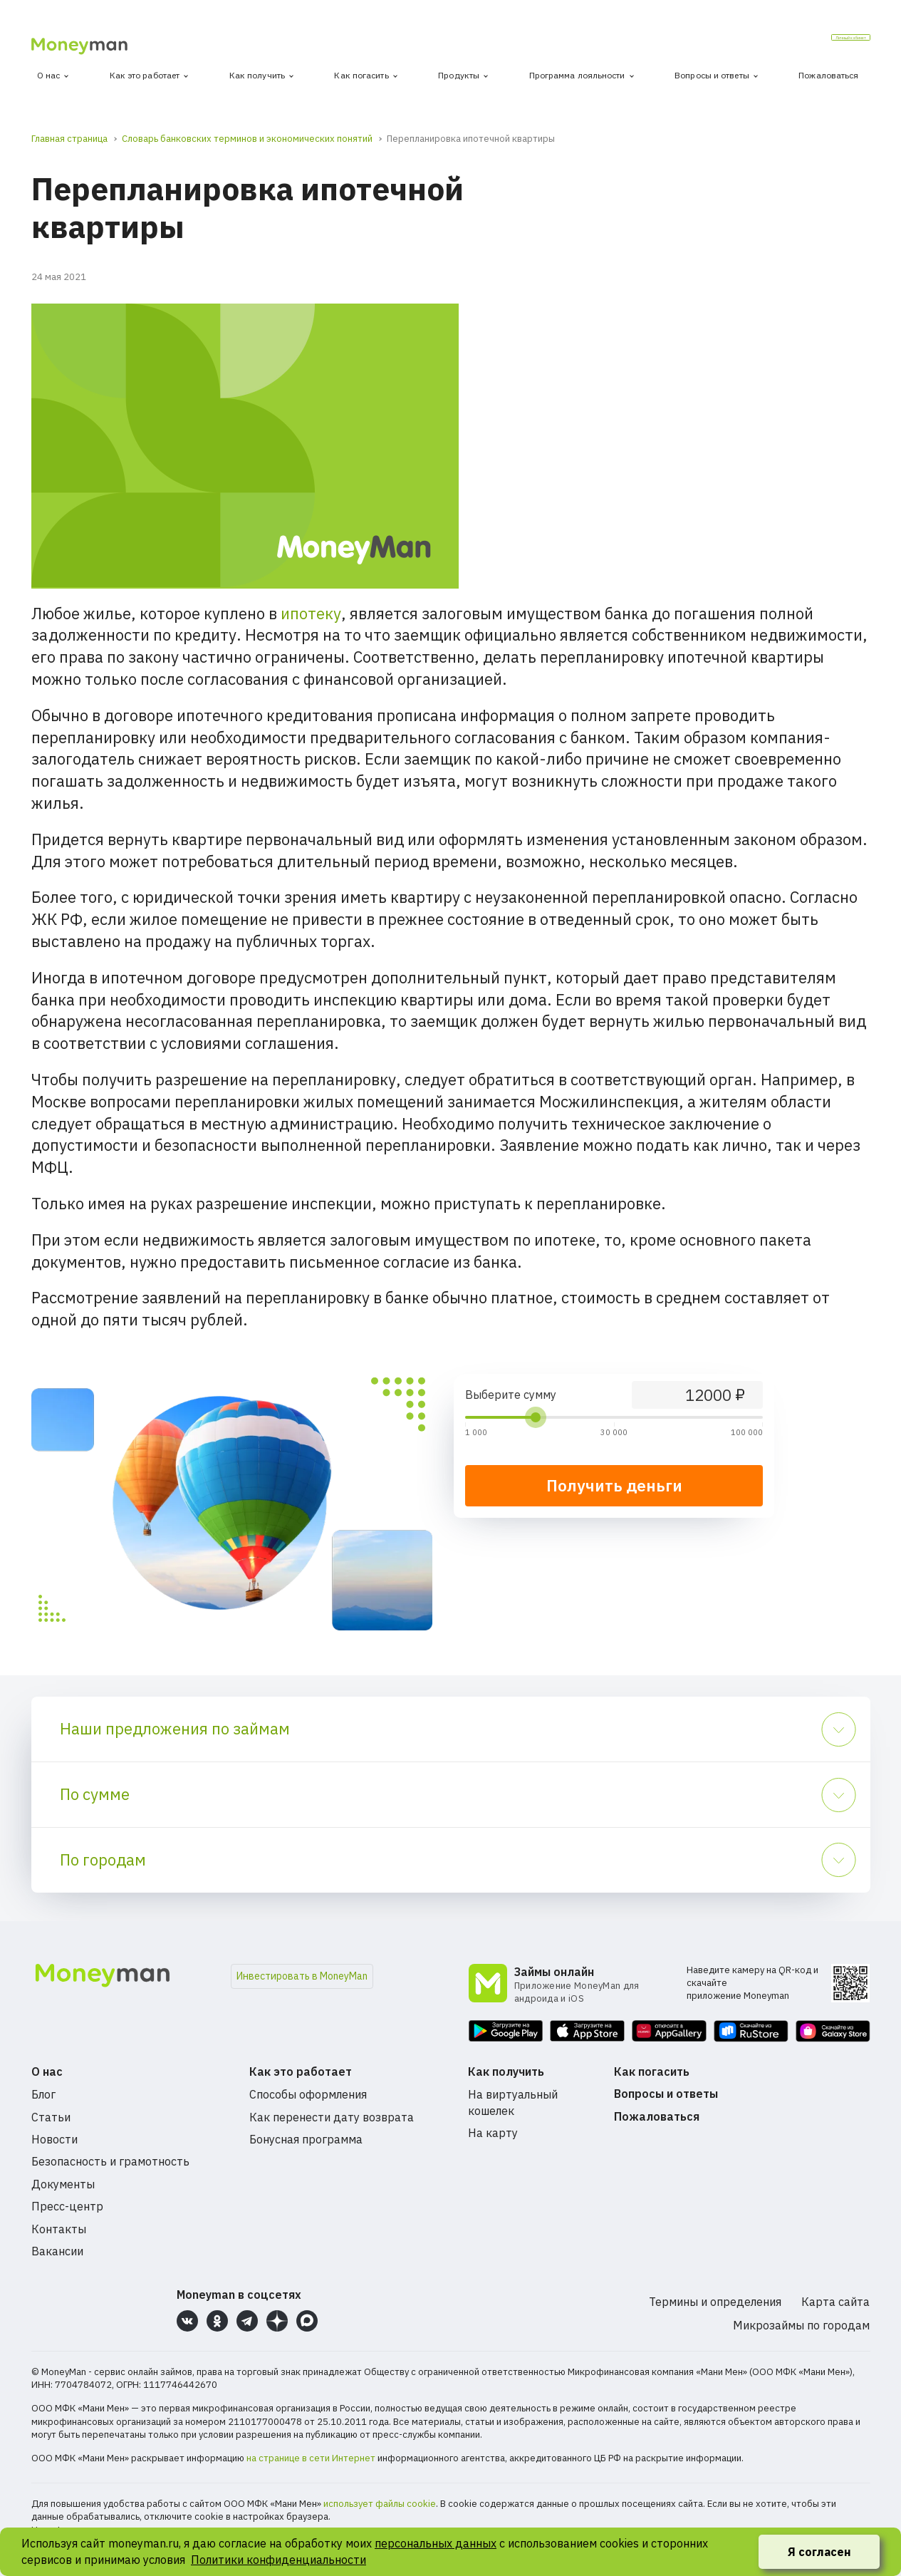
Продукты (458, 75)
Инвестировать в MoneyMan (302, 1976)
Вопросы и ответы (712, 75)
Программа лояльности (577, 75)
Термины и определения (715, 2302)
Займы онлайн (554, 1972)
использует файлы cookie (379, 2504)
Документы (63, 2184)
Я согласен (819, 2552)
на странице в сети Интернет (310, 2458)
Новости (54, 2139)
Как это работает (145, 75)
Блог (43, 2094)
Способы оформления (308, 2094)
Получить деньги (614, 1485)
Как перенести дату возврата (331, 2117)
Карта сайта (835, 2302)
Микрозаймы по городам (801, 2325)
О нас (49, 75)
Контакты (58, 2229)
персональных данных (435, 2543)
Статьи (51, 2117)
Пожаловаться (828, 75)
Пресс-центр (67, 2206)
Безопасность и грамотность (110, 2161)
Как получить (257, 75)
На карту (493, 2133)
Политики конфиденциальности (278, 2559)
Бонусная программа (306, 2139)
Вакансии (57, 2251)
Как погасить (361, 75)
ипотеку (311, 613)
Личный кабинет (814, 42)
